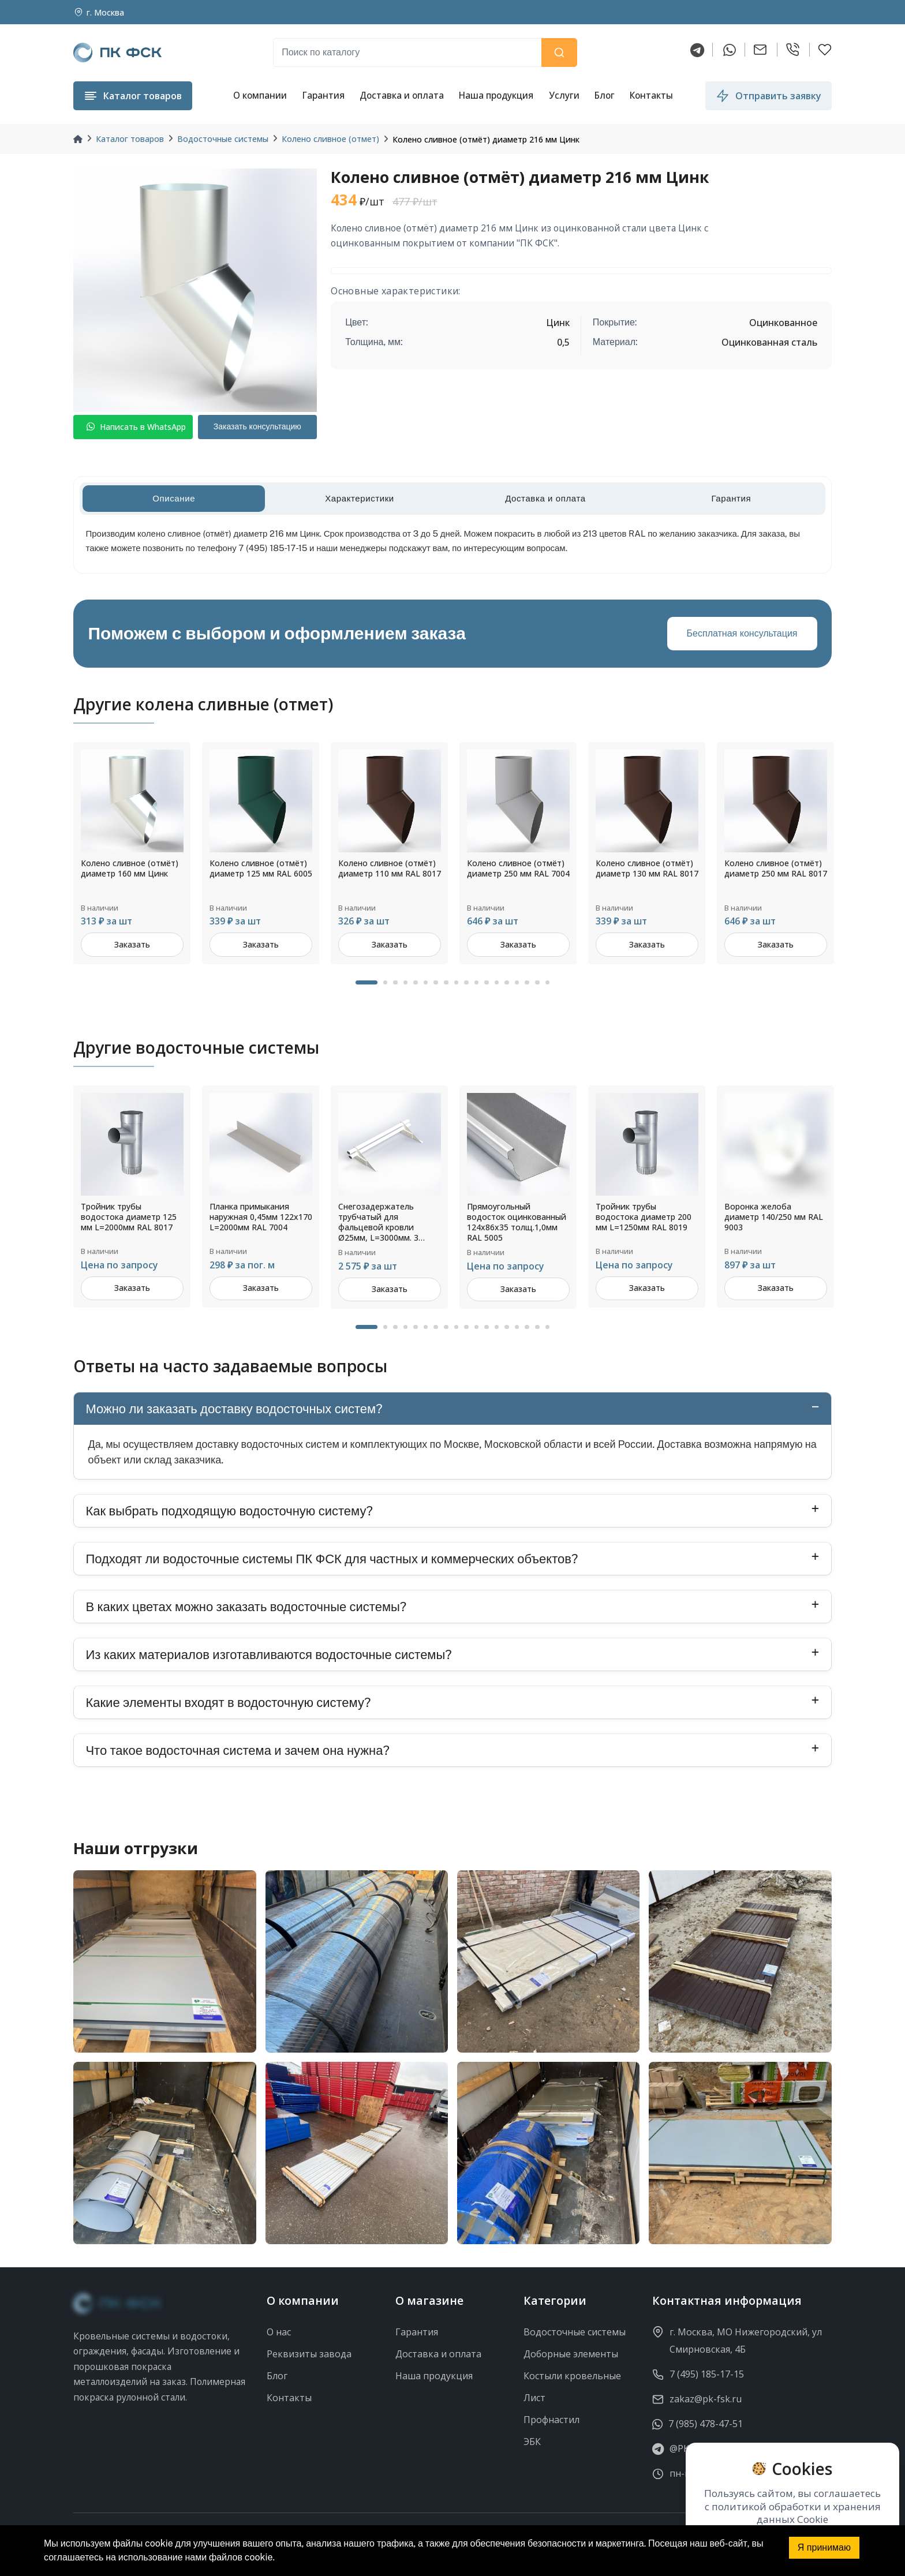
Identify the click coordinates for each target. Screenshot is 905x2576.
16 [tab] (527, 982)
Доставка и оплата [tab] (545, 498)
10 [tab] (466, 982)
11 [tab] (476, 982)
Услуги (563, 95)
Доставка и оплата (402, 95)
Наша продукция (496, 95)
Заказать (132, 944)
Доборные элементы (570, 2353)
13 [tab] (497, 982)
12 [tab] (486, 982)
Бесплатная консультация (742, 633)
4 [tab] (405, 982)
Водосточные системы (222, 138)
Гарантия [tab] (731, 498)
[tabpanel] (132, 853)
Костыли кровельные (572, 2375)
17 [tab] (537, 982)
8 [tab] (446, 982)
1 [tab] (366, 982)
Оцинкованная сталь (769, 342)
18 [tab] (547, 982)
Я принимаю (824, 2547)
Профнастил (551, 2419)
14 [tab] (506, 982)
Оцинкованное (783, 322)
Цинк (558, 322)
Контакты (651, 95)
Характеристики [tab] (359, 498)
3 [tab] (395, 982)
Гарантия (323, 95)
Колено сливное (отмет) (330, 138)
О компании (260, 95)
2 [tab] (385, 982)
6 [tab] (426, 982)
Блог (604, 95)
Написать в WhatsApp (136, 426)
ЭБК (532, 2441)
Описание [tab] (173, 498)
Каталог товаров (130, 138)
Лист (534, 2397)
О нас (279, 2332)
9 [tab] (456, 982)
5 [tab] (415, 982)
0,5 (563, 342)
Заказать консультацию (257, 426)
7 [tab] (435, 982)
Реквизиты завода (309, 2353)
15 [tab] (517, 982)
